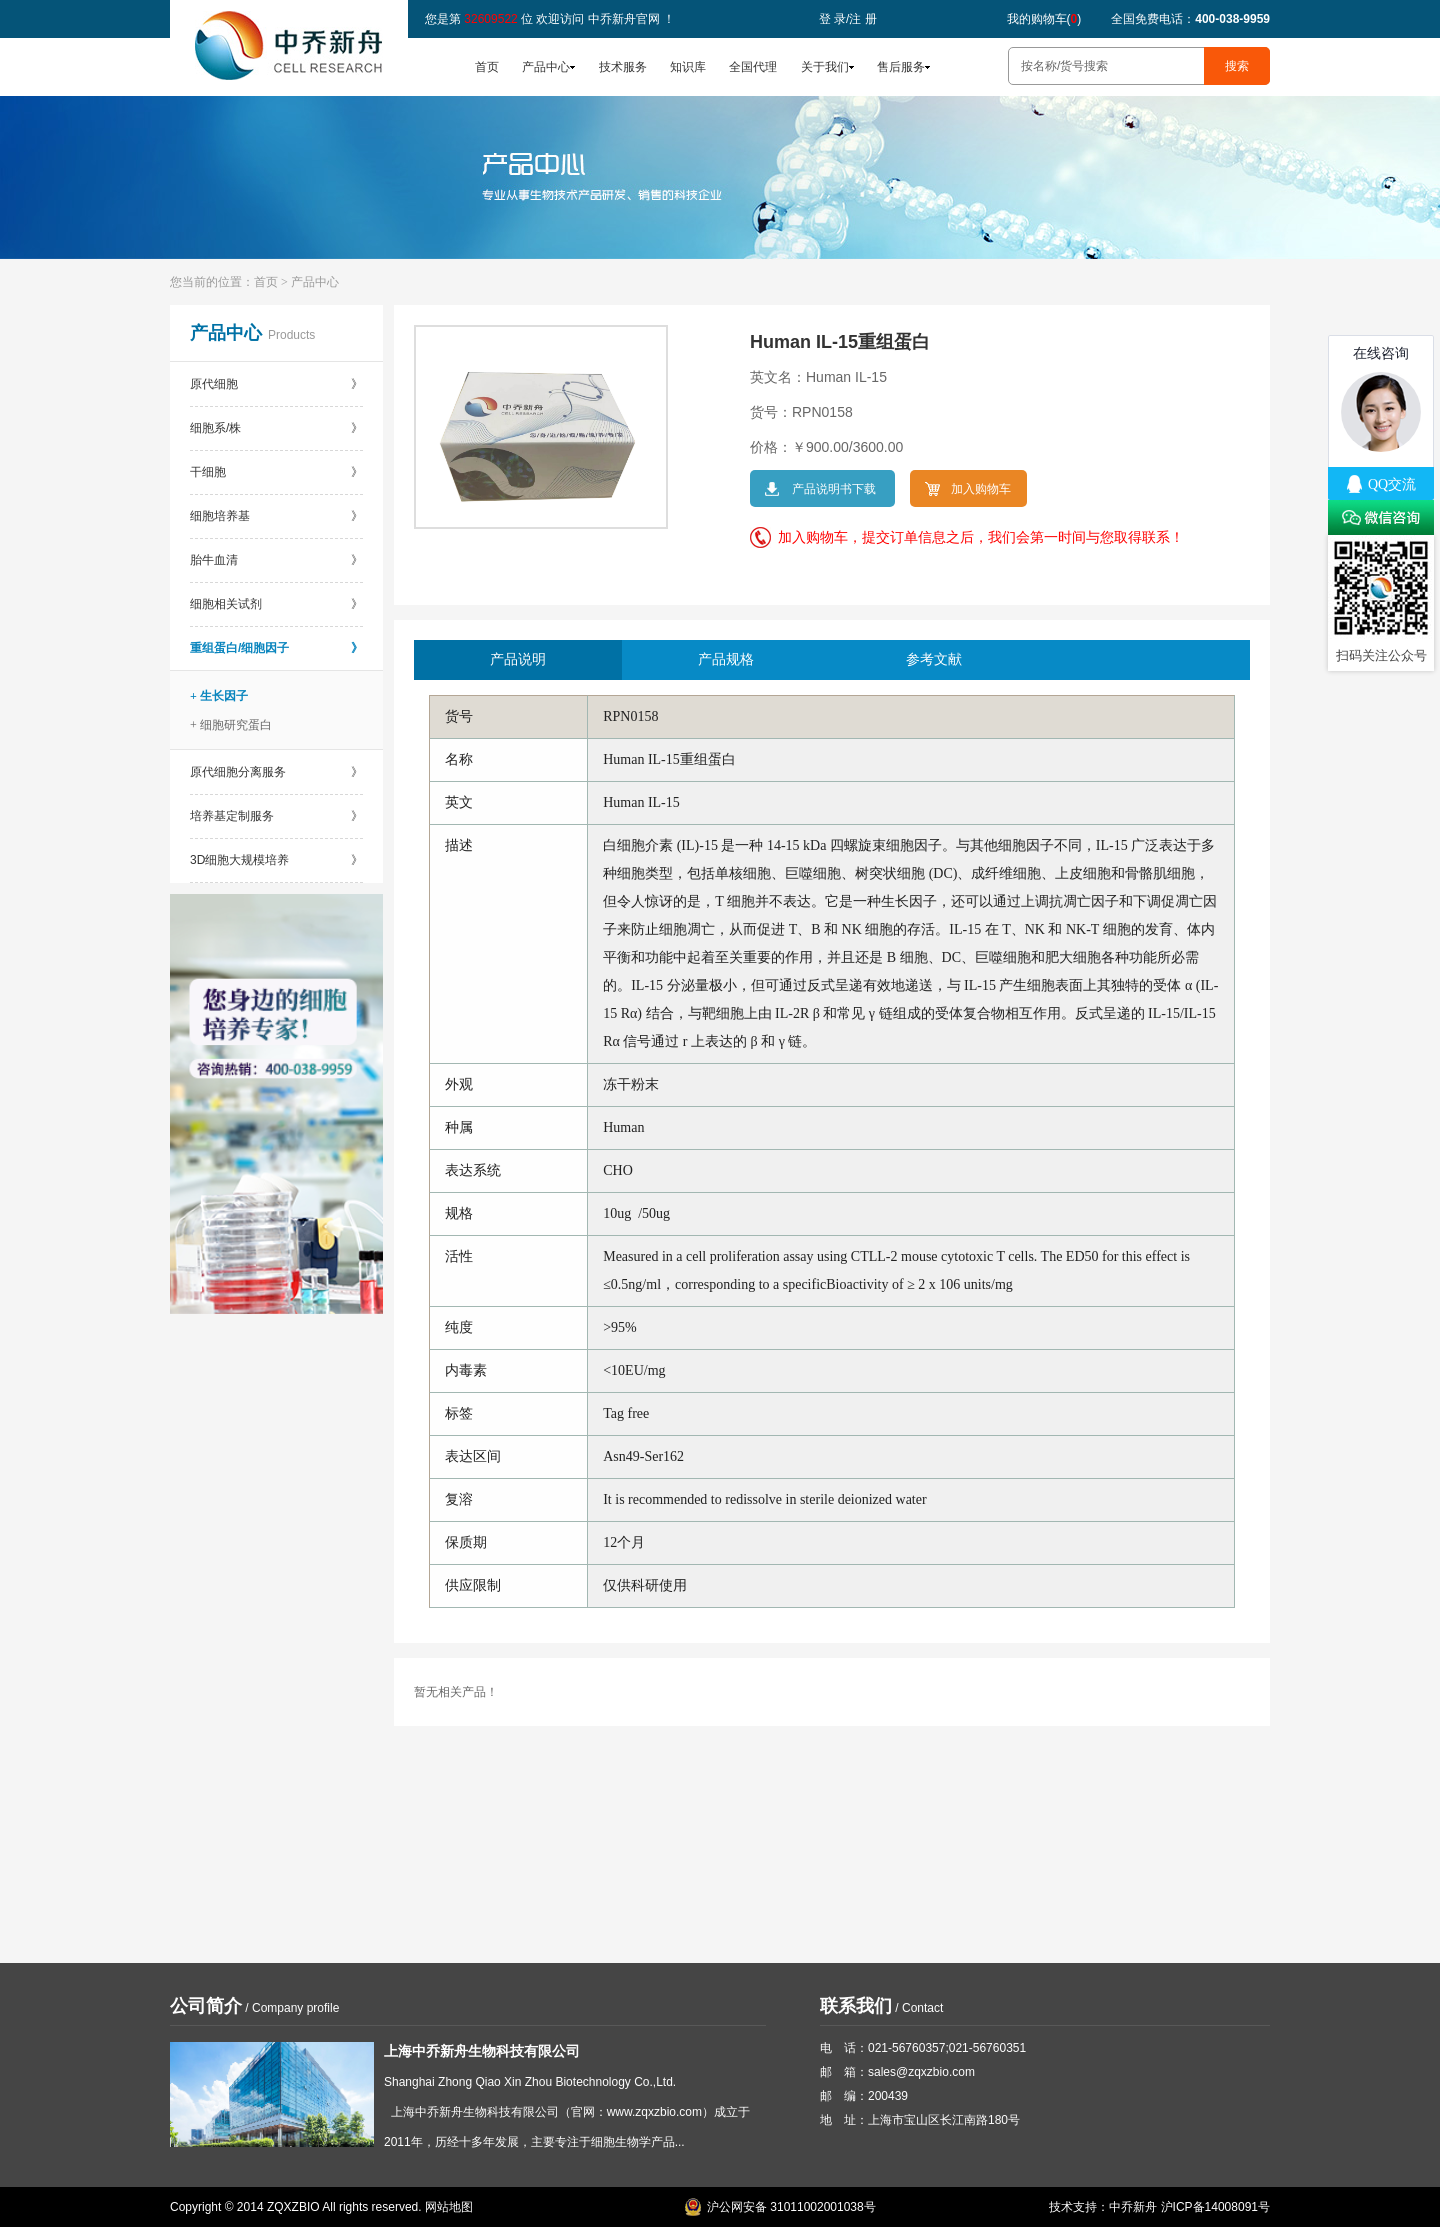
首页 (487, 67)
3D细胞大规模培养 (276, 860)
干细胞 (276, 472)
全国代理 (753, 67)
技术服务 (623, 67)
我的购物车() (1044, 19)
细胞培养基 (276, 516)
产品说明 (518, 659)
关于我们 (825, 67)
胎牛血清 (276, 560)
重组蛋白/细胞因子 (276, 648)
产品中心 (546, 67)
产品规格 (726, 659)
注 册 (862, 19)
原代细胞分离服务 (276, 772)
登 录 (832, 19)
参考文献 (934, 659)
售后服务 (901, 67)
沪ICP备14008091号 (1215, 2207)
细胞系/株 (276, 428)
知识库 (688, 67)
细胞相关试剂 (276, 604)
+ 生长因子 (219, 696)
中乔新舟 (1133, 2207)
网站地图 (449, 2207)
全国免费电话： (1190, 19)
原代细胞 (276, 384)
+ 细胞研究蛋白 (231, 725)
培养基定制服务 (276, 816)
